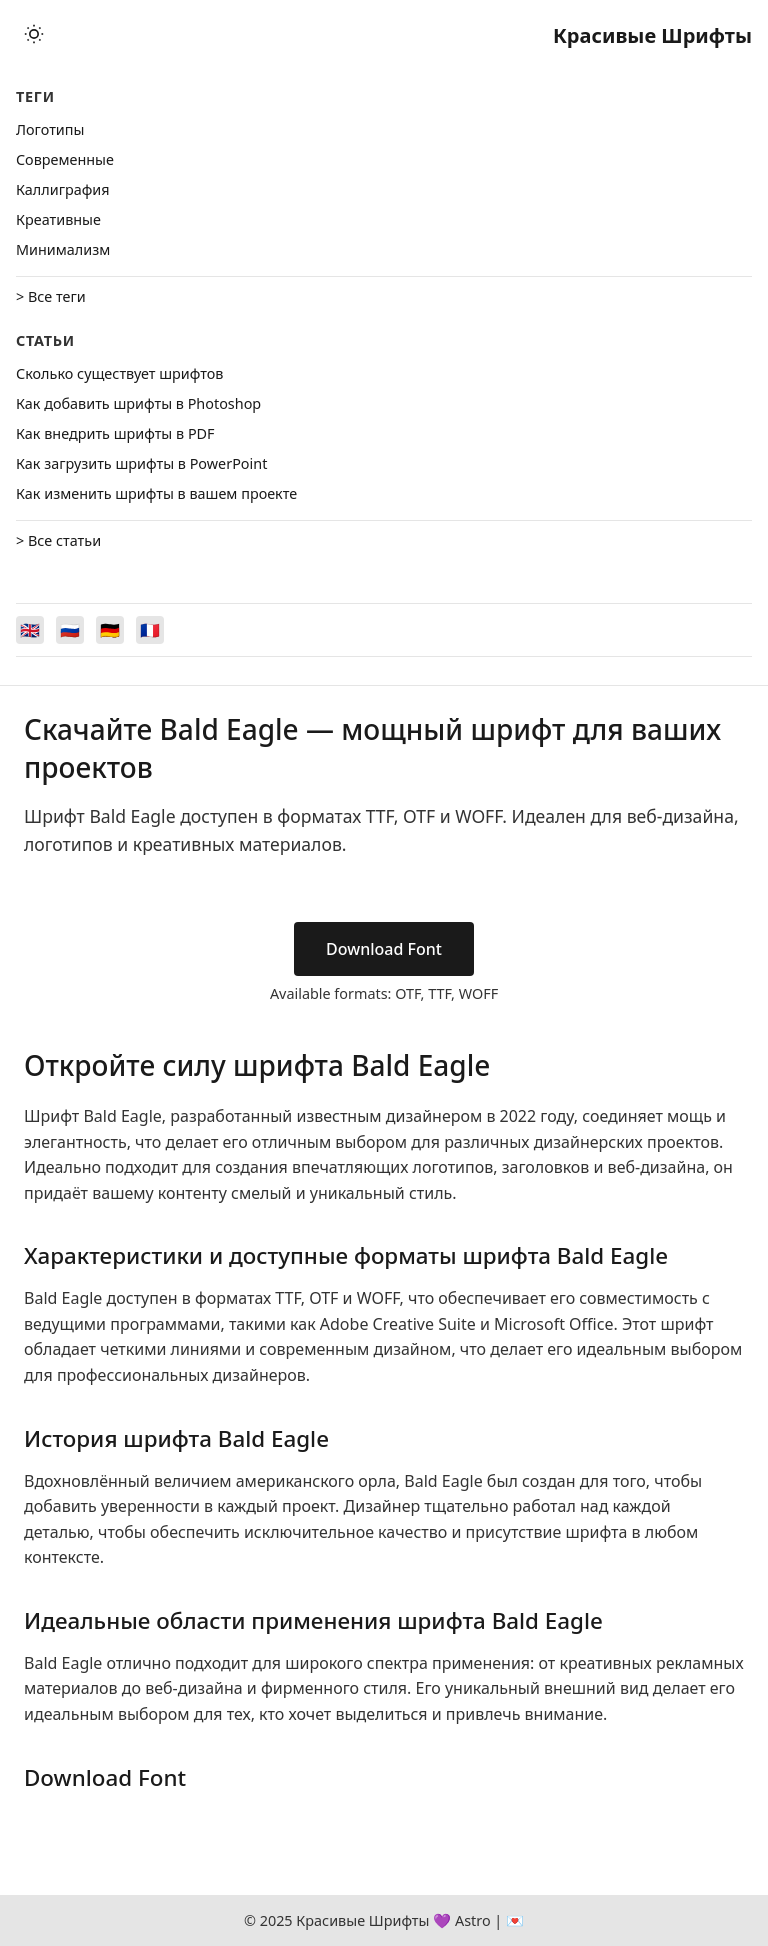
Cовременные (65, 159)
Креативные (58, 219)
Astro (473, 1920)
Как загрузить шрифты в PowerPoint (141, 463)
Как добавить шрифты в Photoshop (138, 403)
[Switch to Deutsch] (110, 630)
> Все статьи (58, 540)
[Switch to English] (30, 630)
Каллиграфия (63, 189)
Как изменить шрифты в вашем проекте (156, 493)
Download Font (384, 949)
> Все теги (51, 296)
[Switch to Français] (150, 630)
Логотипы (50, 129)
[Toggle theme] (34, 35)
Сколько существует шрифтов (119, 373)
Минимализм (63, 249)
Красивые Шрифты (652, 35)
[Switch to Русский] (70, 630)
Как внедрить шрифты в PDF (115, 433)
